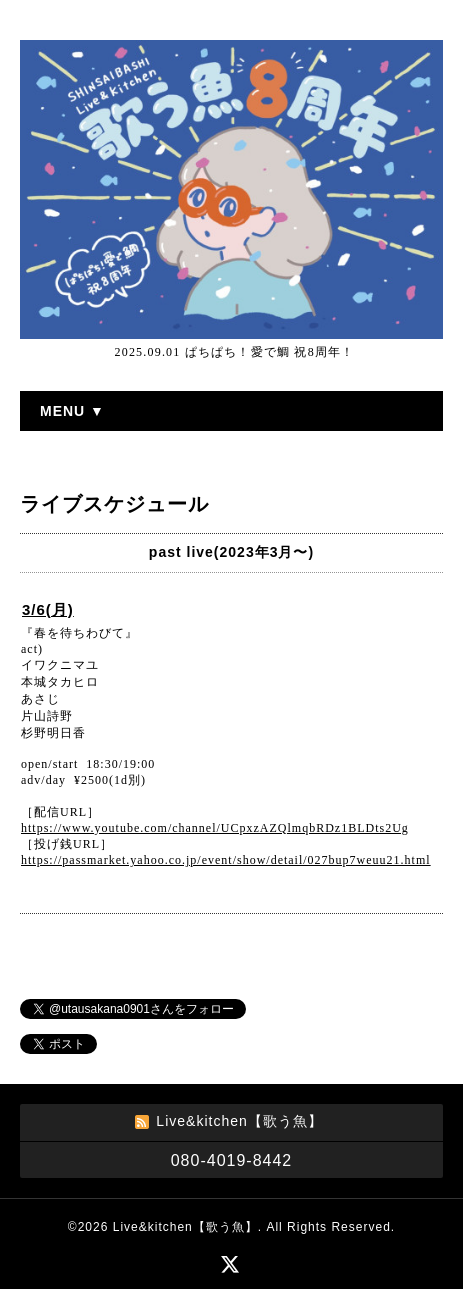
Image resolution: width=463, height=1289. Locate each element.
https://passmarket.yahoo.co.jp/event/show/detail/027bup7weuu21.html (226, 860)
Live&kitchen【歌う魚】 (185, 1227)
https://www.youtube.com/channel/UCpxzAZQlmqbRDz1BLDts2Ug (215, 828)
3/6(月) (48, 609)
